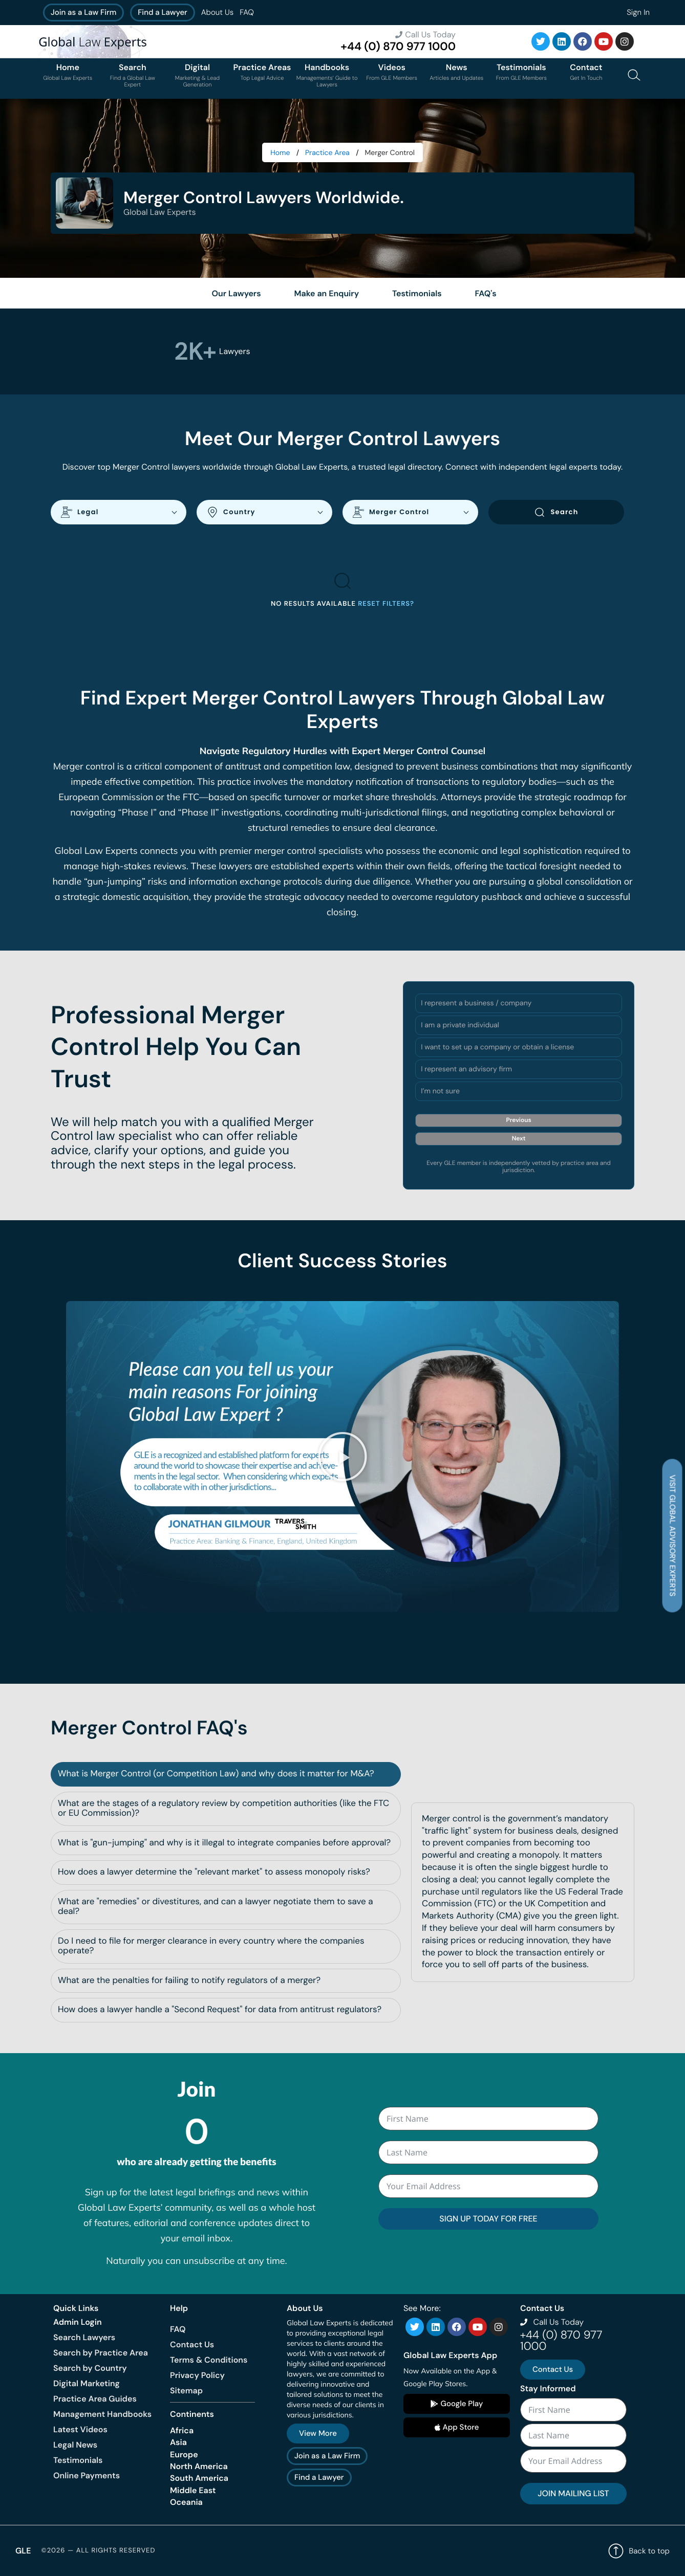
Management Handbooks (102, 2414)
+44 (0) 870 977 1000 (398, 46)
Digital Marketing (86, 2383)
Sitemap (186, 2390)
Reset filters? (386, 604)
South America (199, 2478)
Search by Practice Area (100, 2352)
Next (519, 1138)
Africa (182, 2430)
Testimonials (77, 2460)
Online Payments (86, 2475)
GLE (23, 2550)
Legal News (75, 2444)
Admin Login (77, 2322)
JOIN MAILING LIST (573, 2493)
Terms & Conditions (208, 2359)
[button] (342, 1456)
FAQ (247, 12)
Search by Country (90, 2368)
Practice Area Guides (95, 2398)
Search (556, 512)
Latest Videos (80, 2429)
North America (199, 2466)
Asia (178, 2442)
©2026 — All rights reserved (98, 2550)
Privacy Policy (197, 2375)
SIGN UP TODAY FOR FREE (488, 2218)
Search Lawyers (84, 2337)
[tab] (226, 1774)
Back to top (639, 2551)
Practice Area (327, 153)
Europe (184, 2454)
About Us (217, 12)
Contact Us (192, 2344)
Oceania (186, 2502)
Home (280, 153)
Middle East (193, 2490)
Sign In (638, 12)
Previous (518, 1120)
